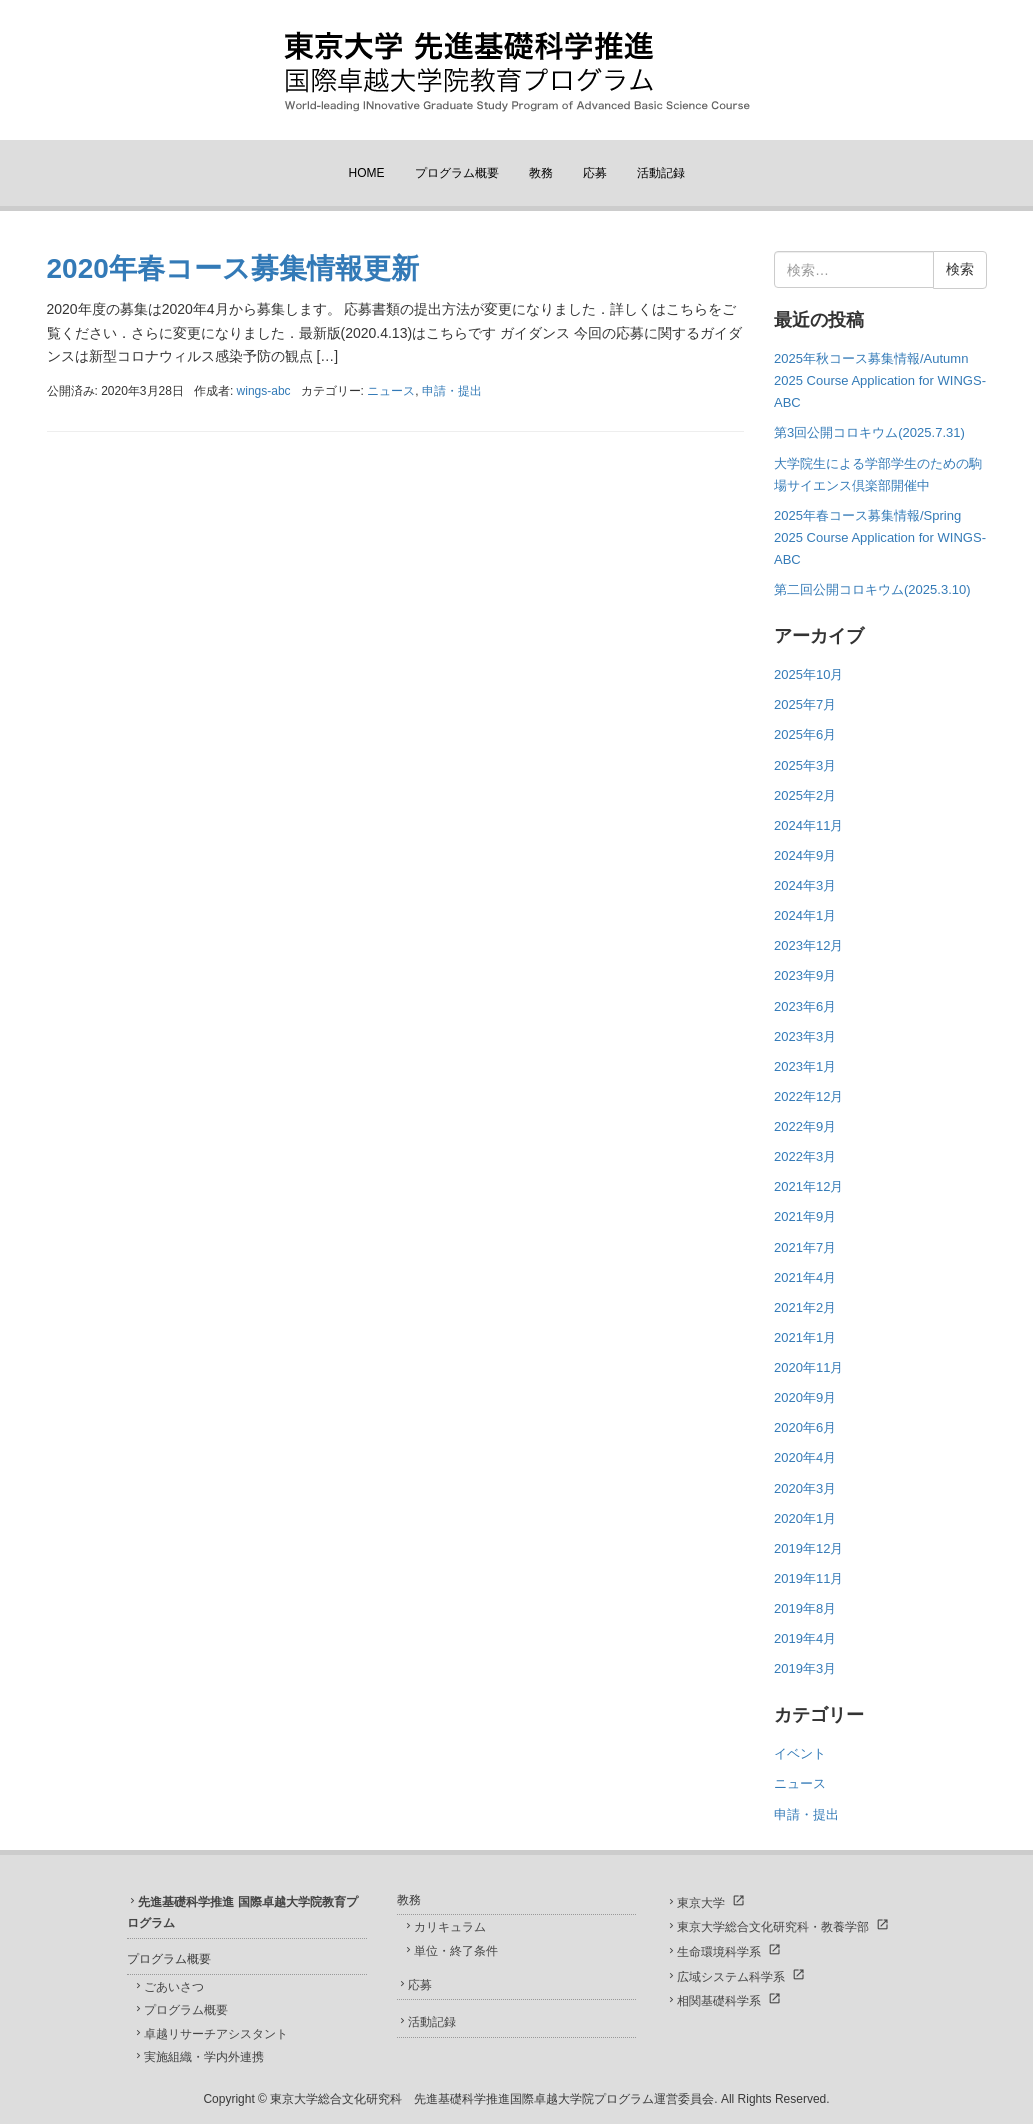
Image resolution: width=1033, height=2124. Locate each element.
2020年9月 (805, 1397)
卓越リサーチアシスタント (216, 2034)
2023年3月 (805, 1036)
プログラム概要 (457, 173)
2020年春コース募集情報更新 (233, 268)
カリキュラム (450, 1927)
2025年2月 (805, 795)
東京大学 (701, 1903)
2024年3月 (805, 885)
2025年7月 (805, 704)
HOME (367, 173)
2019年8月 (805, 1608)
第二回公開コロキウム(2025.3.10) (872, 589)
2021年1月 (805, 1337)
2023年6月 (805, 1006)
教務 (541, 173)
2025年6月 (805, 734)
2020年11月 (808, 1367)
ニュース (391, 391)
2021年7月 (805, 1247)
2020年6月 (805, 1427)
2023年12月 (808, 945)
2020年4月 (805, 1457)
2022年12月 (808, 1096)
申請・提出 (452, 391)
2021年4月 (805, 1277)
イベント (800, 1753)
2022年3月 (805, 1156)
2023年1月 (805, 1066)
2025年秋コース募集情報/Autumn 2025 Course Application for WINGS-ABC (880, 380)
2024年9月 (805, 855)
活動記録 (661, 173)
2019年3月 (805, 1668)
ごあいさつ (174, 1987)
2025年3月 (805, 765)
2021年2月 (805, 1307)
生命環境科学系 (719, 1952)
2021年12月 (808, 1186)
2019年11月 (808, 1578)
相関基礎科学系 (719, 2001)
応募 (595, 173)
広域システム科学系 (731, 1977)
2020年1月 (805, 1518)
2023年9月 (805, 975)
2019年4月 (805, 1638)
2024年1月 (805, 915)
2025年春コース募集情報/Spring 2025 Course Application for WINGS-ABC (880, 537)
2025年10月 (808, 674)
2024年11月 (808, 825)
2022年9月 (805, 1126)
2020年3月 (805, 1488)
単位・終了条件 (456, 1951)
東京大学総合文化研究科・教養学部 (773, 1927)
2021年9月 (805, 1216)
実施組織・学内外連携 (204, 2057)
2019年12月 (808, 1548)
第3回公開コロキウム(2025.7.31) (869, 432)
